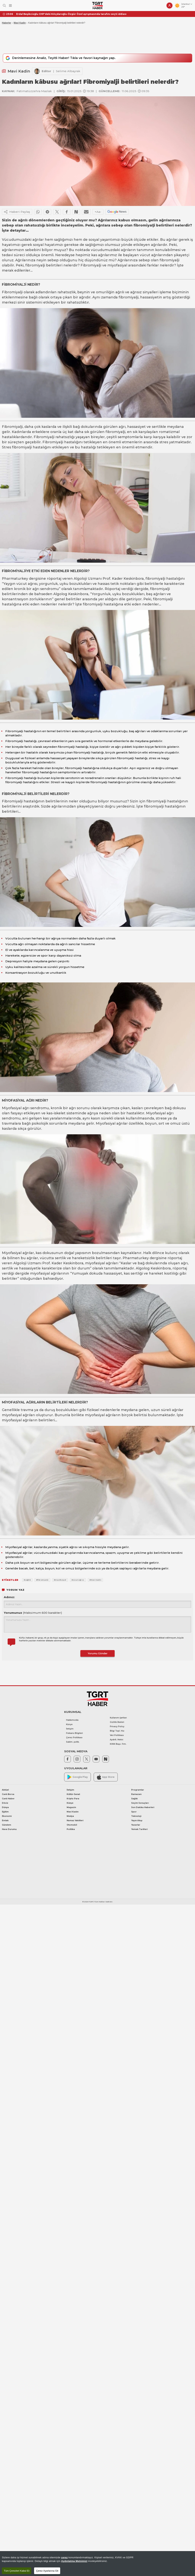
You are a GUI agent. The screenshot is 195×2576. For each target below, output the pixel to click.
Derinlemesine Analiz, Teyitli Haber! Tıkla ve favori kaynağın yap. (63, 58)
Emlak (5, 1821)
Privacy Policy (117, 1727)
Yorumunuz (33, 1613)
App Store (105, 1777)
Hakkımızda (72, 1720)
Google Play (77, 1777)
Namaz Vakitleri (75, 1821)
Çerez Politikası (74, 1737)
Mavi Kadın (72, 1812)
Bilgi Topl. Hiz (117, 1731)
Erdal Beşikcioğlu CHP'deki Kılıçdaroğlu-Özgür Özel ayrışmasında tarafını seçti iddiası (71, 14)
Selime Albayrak (68, 71)
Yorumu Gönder (97, 1653)
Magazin (71, 1808)
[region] (97, 2563)
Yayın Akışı (136, 1821)
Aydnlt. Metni (116, 1740)
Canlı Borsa (8, 1794)
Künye (69, 1724)
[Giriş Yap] (169, 5)
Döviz (5, 1803)
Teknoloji (136, 1816)
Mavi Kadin (20, 23)
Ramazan (136, 1794)
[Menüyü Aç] (10, 5)
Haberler (6, 23)
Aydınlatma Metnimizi (74, 2561)
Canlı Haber (8, 1799)
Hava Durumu (9, 1829)
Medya (70, 1816)
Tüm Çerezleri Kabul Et (16, 2570)
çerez (64, 2557)
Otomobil (72, 1825)
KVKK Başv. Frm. (118, 1744)
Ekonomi (7, 1816)
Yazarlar (135, 1825)
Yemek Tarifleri (139, 1829)
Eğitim (5, 1812)
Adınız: (9, 1597)
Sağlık (134, 1799)
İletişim (70, 1729)
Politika (71, 1829)
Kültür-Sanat (73, 1794)
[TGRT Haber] (97, 5)
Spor (134, 1812)
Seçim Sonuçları (140, 1803)
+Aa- (98, 212)
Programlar (137, 1790)
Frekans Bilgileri (74, 1733)
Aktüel (5, 1790)
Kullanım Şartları (118, 1718)
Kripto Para (73, 1799)
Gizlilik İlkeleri (117, 1722)
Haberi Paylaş (17, 212)
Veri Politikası (117, 1735)
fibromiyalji (35, 266)
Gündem (6, 1825)
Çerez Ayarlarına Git (47, 2570)
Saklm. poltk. (72, 1742)
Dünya (5, 1808)
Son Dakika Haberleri (142, 1808)
